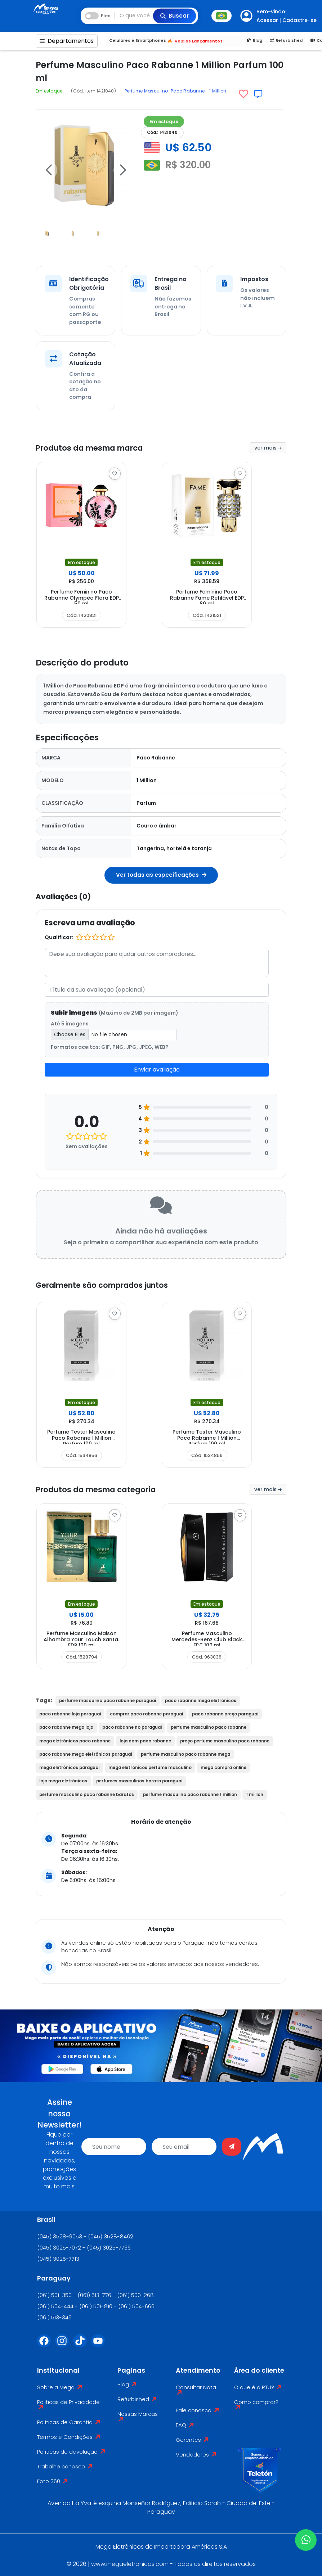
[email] (184, 2146)
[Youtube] (100, 2345)
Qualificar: (59, 937)
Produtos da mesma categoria (110, 1489)
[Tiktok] (82, 2345)
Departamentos (67, 41)
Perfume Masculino (147, 91)
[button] (48, 170)
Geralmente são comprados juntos (120, 1284)
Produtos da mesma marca (102, 447)
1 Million (217, 91)
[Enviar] (231, 2147)
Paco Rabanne (188, 91)
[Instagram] (64, 2345)
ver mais (268, 447)
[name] (113, 2146)
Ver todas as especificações (161, 875)
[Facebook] (46, 2345)
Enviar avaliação (157, 1069)
